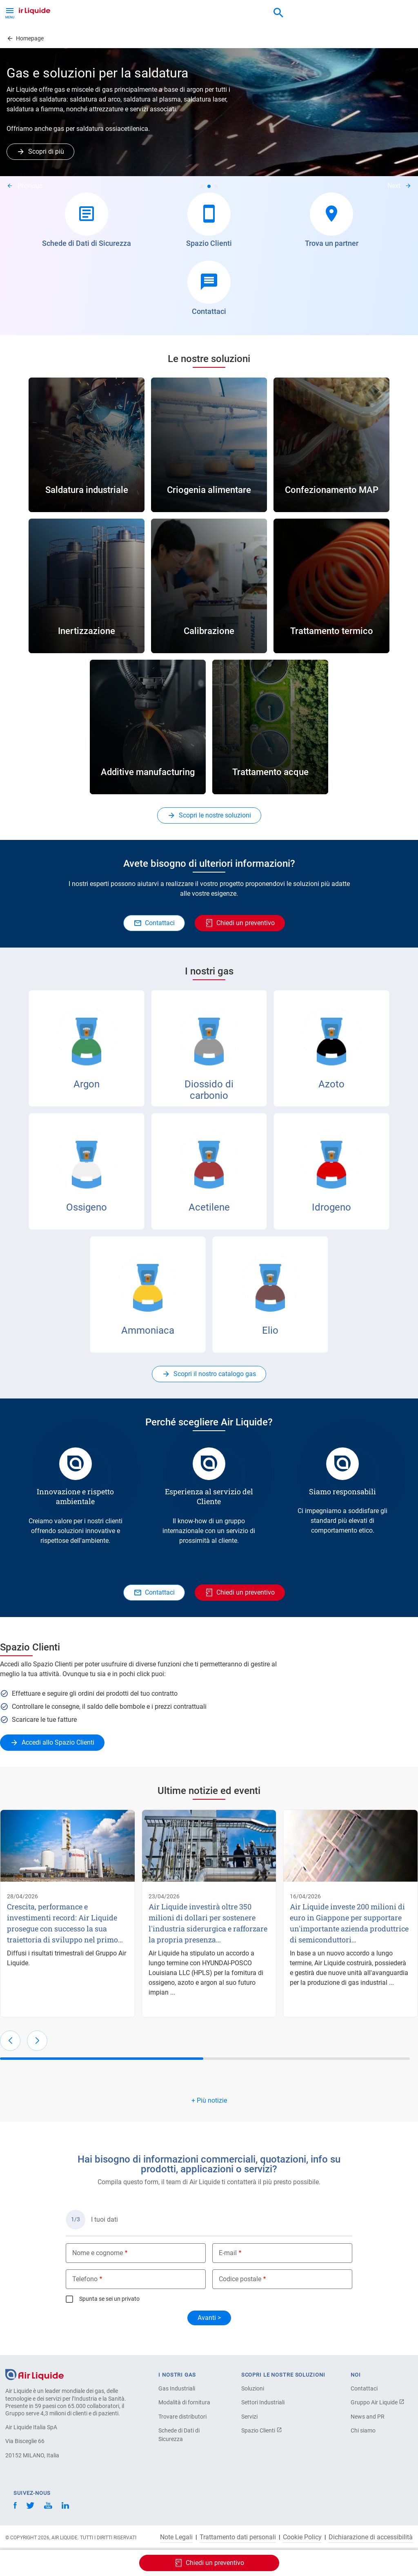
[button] (10, 2040)
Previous (30, 186)
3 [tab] (216, 186)
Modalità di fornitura (184, 2402)
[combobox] (278, 13)
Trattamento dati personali (238, 2537)
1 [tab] (201, 186)
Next (393, 186)
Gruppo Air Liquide (378, 2402)
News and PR (368, 2416)
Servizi (249, 2416)
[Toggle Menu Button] (10, 12)
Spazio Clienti (261, 2430)
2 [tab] (209, 186)
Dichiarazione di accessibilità (371, 2537)
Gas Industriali (176, 2388)
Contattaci (364, 2388)
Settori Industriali (263, 2402)
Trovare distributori (182, 2416)
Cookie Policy (302, 2537)
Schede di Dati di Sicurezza (179, 2434)
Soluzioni (252, 2388)
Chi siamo (363, 2430)
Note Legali (176, 2537)
